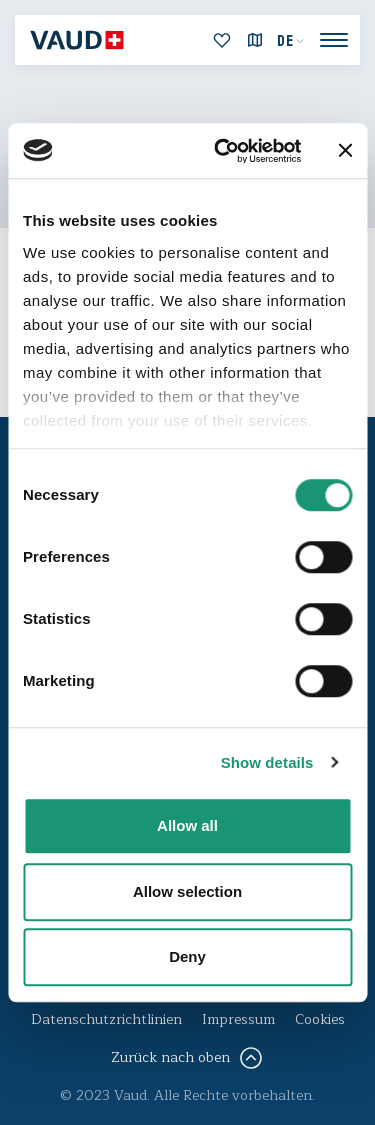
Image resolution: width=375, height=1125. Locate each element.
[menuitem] (291, 41)
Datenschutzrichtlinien (106, 1019)
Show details (267, 762)
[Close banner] (345, 151)
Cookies (320, 1019)
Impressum (238, 1019)
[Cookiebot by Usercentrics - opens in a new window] (223, 151)
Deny (187, 956)
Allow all (187, 825)
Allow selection (187, 891)
